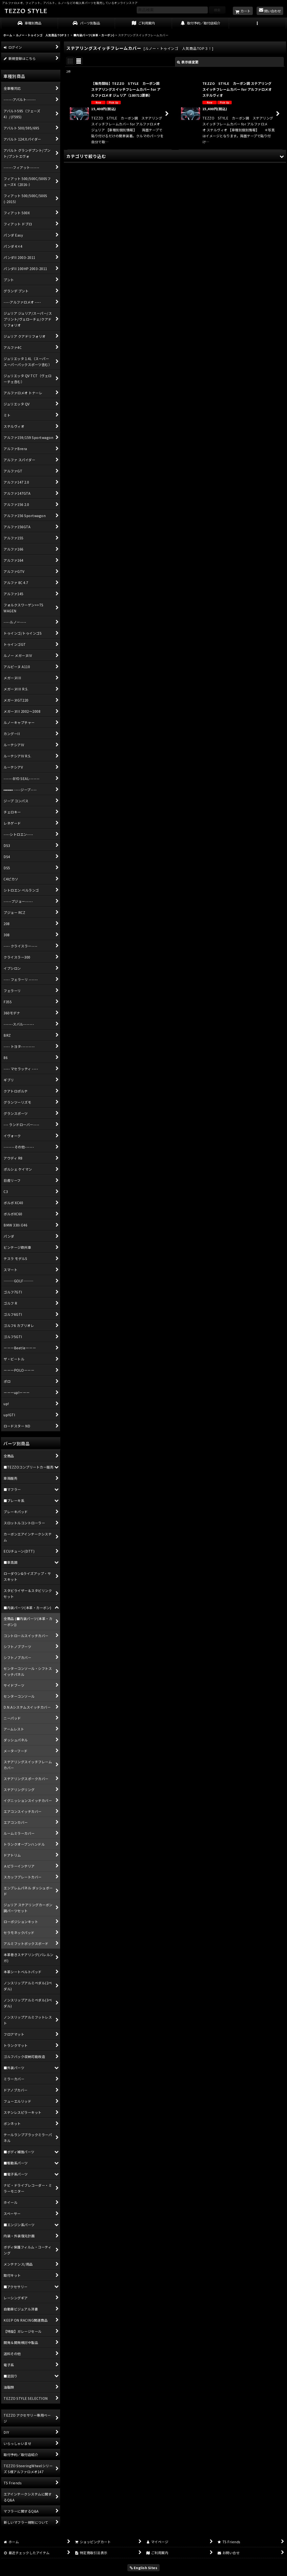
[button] (257, 23)
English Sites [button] (144, 2567)
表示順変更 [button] (188, 61)
